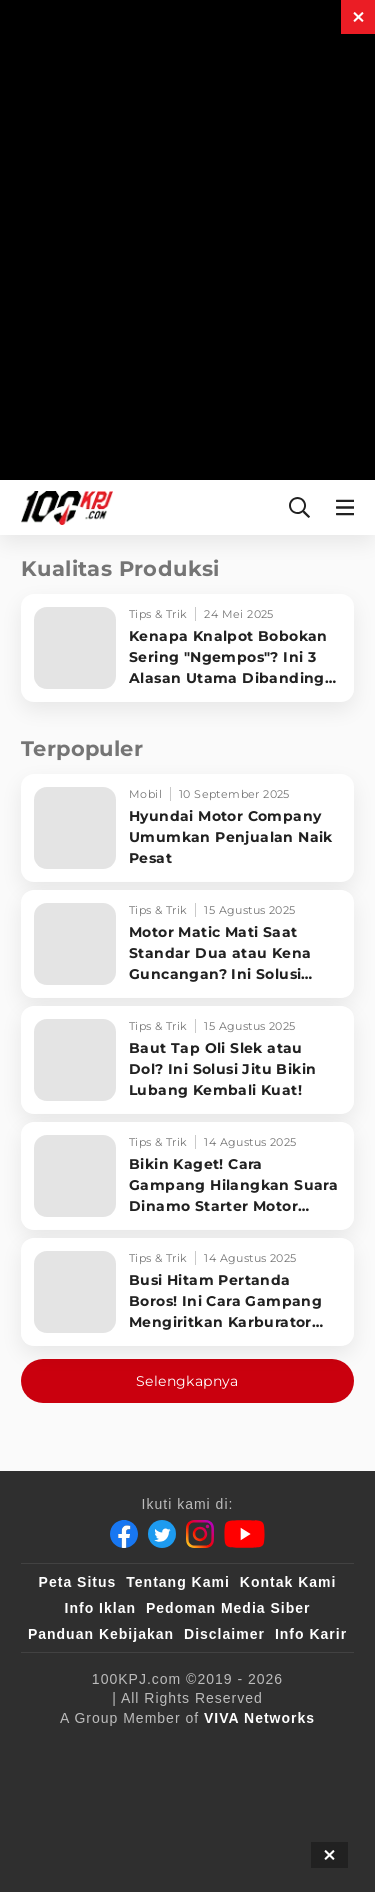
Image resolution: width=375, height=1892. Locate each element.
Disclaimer (224, 1634)
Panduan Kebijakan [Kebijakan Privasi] (101, 1634)
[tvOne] (234, 1791)
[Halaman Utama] (63, 507)
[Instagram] (200, 1534)
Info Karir (311, 1634)
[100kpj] (199, 1751)
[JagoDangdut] (284, 1831)
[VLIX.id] (75, 1791)
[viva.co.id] (105, 1751)
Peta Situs (78, 1582)
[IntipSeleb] (179, 1831)
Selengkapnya (187, 1381)
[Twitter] (162, 1534)
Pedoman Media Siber (228, 1608)
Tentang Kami (178, 1582)
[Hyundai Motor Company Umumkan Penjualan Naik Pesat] (187, 828)
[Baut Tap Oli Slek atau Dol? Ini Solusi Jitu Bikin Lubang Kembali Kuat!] (187, 1060)
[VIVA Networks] (259, 1718)
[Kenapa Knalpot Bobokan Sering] (187, 648)
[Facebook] (124, 1534)
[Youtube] (244, 1534)
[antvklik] (82, 1831)
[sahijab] (281, 1751)
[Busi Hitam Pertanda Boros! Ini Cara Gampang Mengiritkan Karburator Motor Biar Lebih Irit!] (187, 1292)
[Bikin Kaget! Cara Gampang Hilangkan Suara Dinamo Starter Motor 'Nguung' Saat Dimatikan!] (187, 1176)
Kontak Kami (288, 1582)
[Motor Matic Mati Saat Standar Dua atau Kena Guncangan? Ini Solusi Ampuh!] (187, 944)
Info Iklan (100, 1608)
